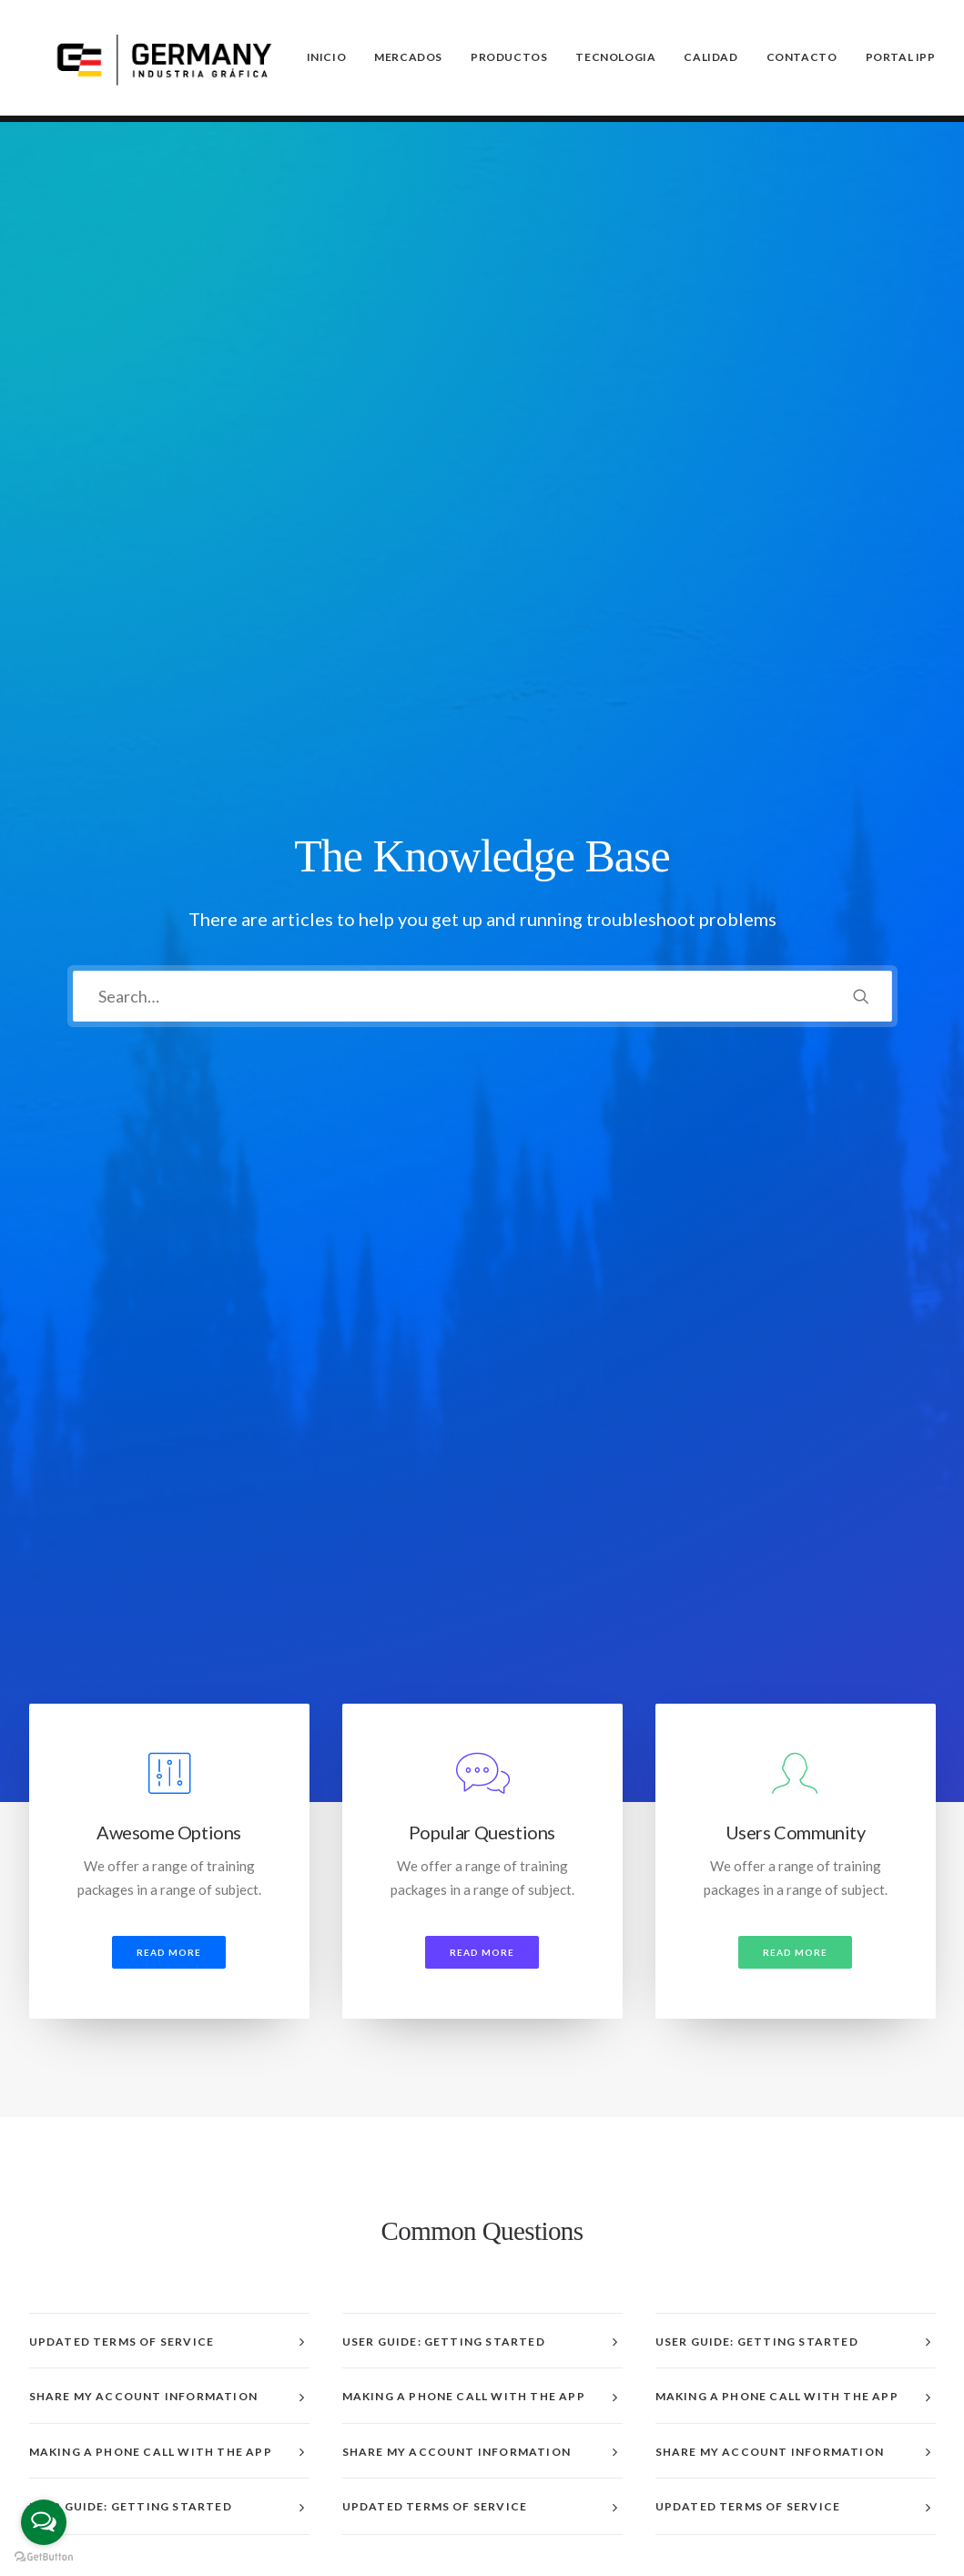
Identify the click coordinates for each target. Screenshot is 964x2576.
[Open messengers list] (43, 2522)
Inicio (327, 60)
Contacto (801, 60)
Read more (169, 719)
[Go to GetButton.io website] (44, 2557)
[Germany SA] (164, 61)
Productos (509, 60)
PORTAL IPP (901, 60)
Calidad (710, 60)
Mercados (408, 60)
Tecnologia (615, 60)
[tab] (169, 1108)
